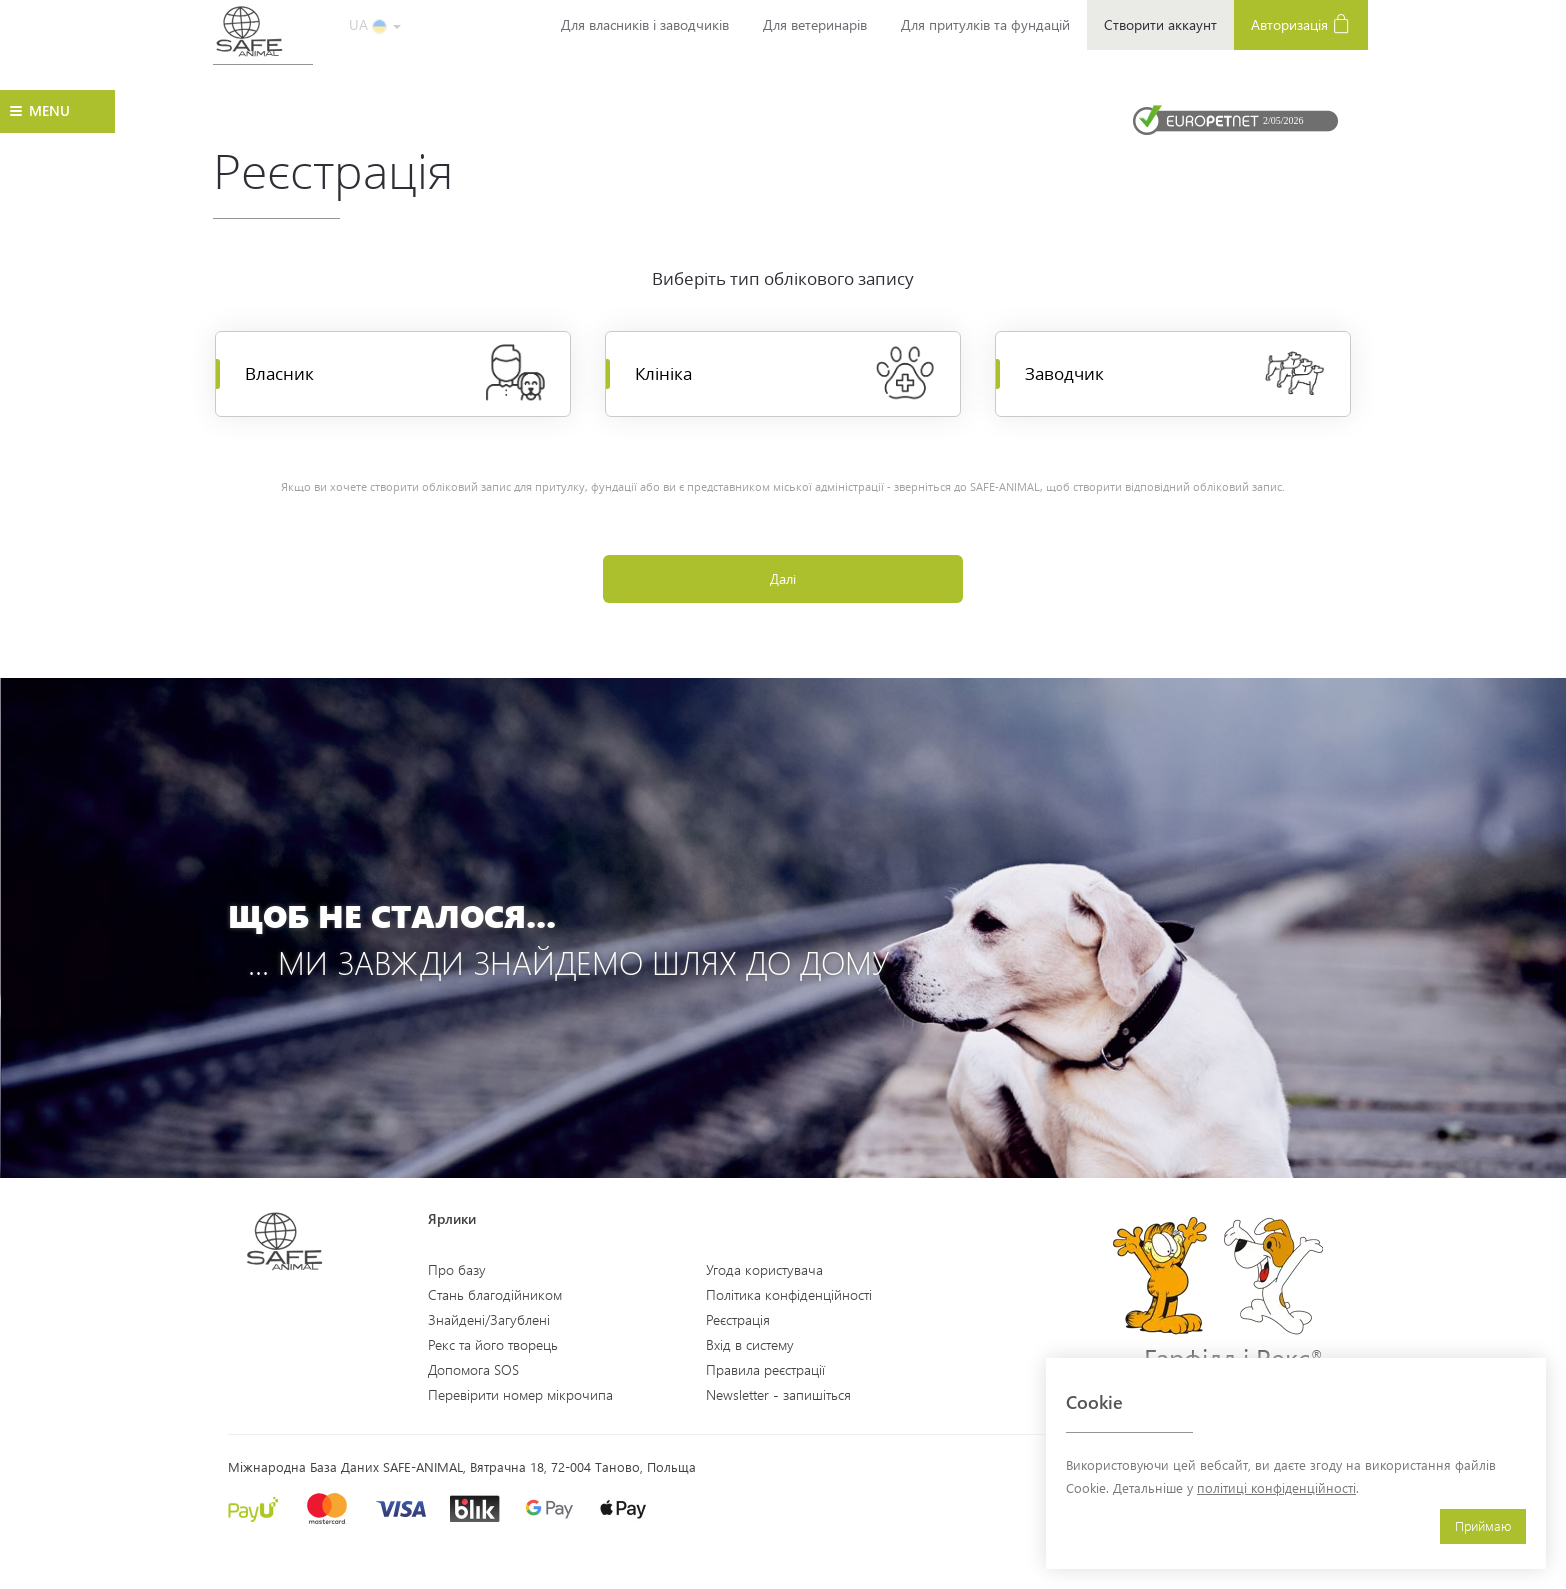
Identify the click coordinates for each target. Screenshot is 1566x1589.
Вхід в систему (750, 1344)
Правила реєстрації (765, 1369)
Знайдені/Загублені (489, 1319)
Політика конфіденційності (789, 1294)
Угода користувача (764, 1269)
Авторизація (1301, 23)
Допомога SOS (473, 1369)
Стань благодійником (495, 1294)
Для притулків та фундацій (985, 24)
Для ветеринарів (815, 24)
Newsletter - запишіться (778, 1394)
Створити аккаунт (1160, 24)
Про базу (457, 1269)
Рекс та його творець (493, 1344)
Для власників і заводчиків (645, 24)
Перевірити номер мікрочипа (520, 1394)
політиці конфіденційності (1276, 1487)
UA (375, 24)
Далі (783, 579)
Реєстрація (738, 1319)
